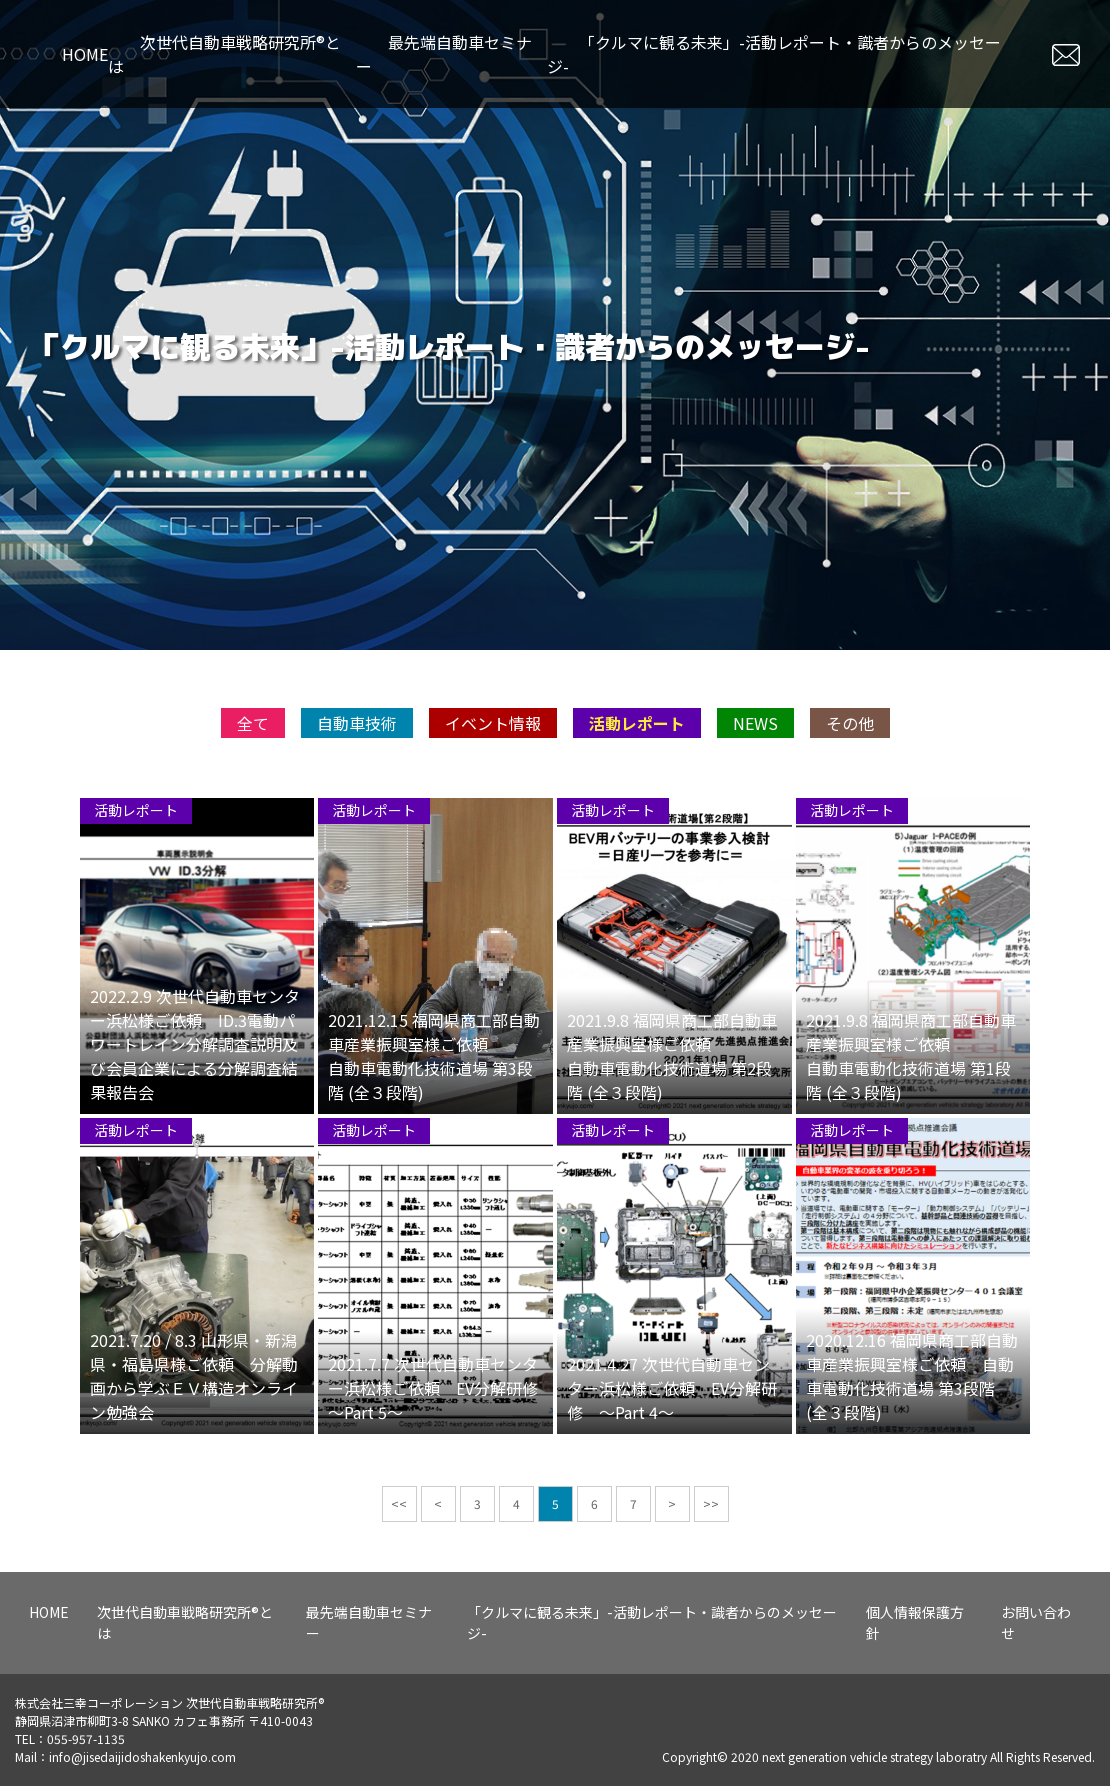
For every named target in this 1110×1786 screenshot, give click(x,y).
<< (399, 1581)
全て (253, 801)
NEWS (755, 801)
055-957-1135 (86, 1738)
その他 (850, 801)
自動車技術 (357, 801)
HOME (85, 54)
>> (711, 1581)
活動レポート (637, 801)
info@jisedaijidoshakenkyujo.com (142, 1756)
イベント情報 (493, 801)
